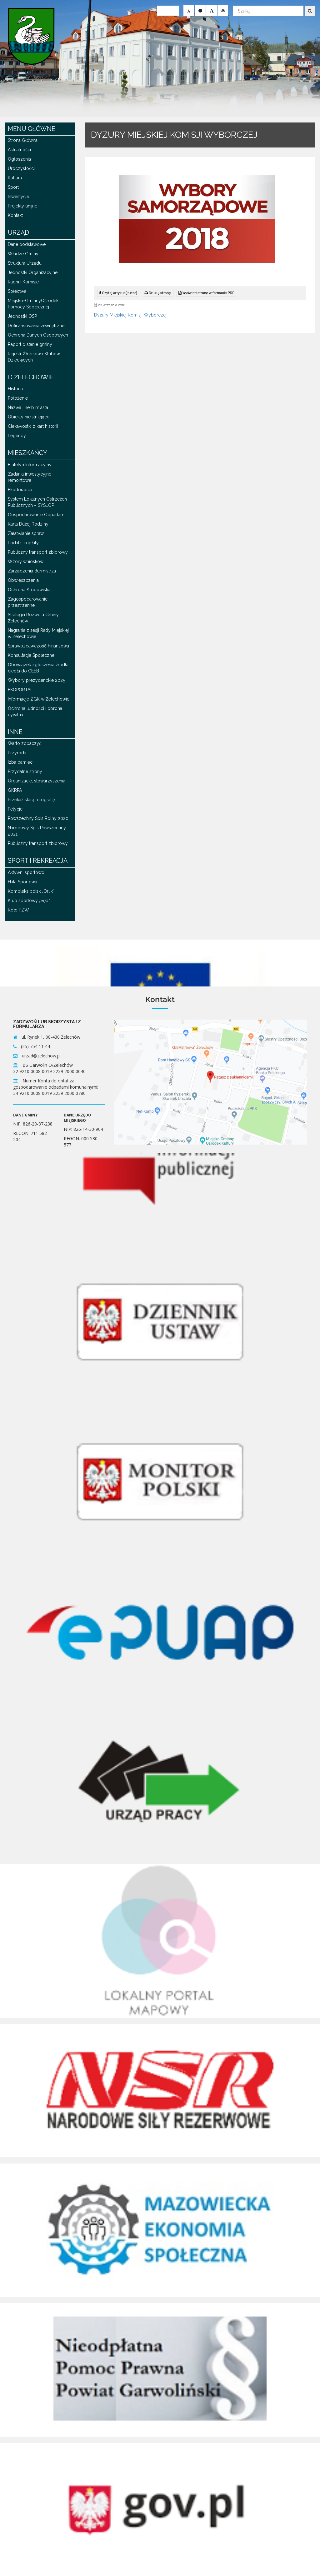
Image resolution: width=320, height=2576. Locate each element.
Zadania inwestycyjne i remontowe (30, 477)
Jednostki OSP (22, 316)
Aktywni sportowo (26, 872)
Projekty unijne (22, 205)
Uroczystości (21, 168)
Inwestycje (18, 196)
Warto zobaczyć (25, 743)
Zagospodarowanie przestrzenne (28, 602)
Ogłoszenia (19, 159)
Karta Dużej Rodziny (28, 524)
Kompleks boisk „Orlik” (31, 891)
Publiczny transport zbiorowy (38, 552)
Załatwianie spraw (26, 533)
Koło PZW (18, 909)
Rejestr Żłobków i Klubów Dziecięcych (34, 356)
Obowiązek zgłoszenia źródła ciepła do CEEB (38, 667)
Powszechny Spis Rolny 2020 (38, 818)
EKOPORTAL (20, 689)
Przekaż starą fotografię (31, 799)
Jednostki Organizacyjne (33, 272)
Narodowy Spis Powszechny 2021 (37, 830)
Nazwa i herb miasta (28, 407)
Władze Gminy (23, 253)
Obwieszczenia (23, 580)
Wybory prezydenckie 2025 (36, 680)
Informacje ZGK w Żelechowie (38, 698)
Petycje (15, 808)
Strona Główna (23, 140)
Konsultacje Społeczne (31, 655)
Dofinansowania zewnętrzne (36, 325)
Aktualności (19, 149)
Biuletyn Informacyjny (30, 464)
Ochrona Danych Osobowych (38, 334)
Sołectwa (17, 291)
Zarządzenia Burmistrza (32, 570)
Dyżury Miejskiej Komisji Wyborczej (130, 314)
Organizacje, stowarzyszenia (36, 780)
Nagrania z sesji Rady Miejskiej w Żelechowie (38, 633)
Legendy (17, 435)
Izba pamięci (20, 762)
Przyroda (17, 752)
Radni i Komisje (23, 281)
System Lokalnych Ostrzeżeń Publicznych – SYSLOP (37, 502)
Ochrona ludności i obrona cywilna (35, 711)
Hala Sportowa (22, 881)
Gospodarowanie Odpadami (36, 514)
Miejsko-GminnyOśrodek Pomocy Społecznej (33, 303)
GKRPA (15, 790)
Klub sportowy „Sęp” (29, 900)
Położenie (18, 398)
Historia (15, 388)
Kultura (15, 177)
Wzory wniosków (25, 561)
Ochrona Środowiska (29, 589)
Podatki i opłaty (23, 542)
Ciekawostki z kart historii (33, 426)
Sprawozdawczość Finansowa (38, 645)
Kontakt (15, 215)
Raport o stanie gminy (30, 344)
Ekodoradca (20, 489)
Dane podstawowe (27, 244)
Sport (13, 187)
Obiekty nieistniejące (28, 416)
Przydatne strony (25, 771)
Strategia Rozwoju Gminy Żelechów (33, 617)
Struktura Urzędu (25, 263)
